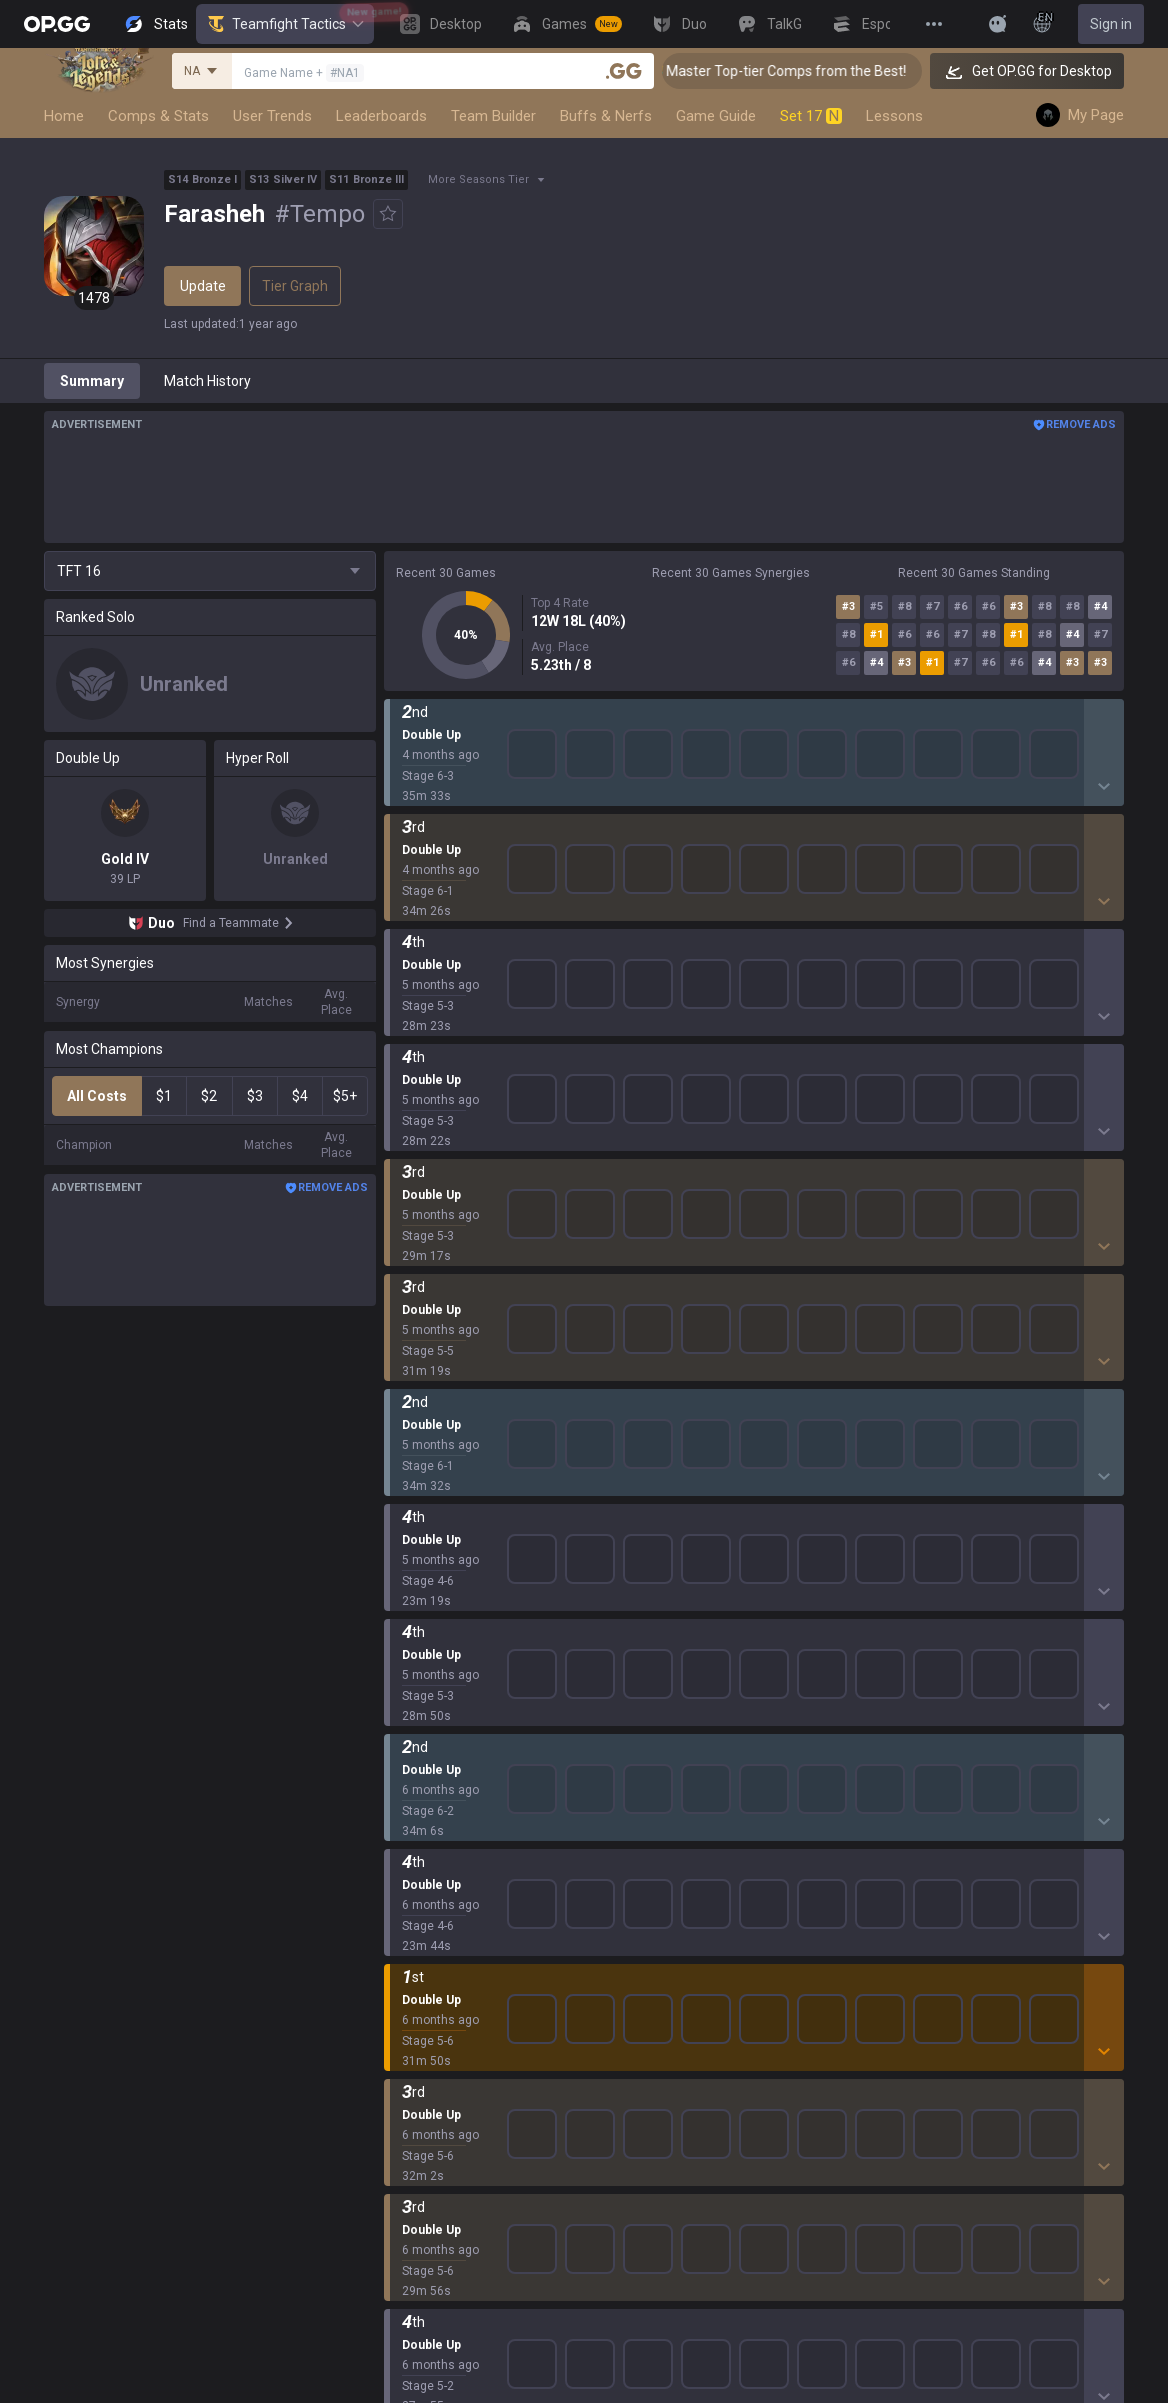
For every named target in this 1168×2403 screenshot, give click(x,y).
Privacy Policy (934, 1744)
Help (901, 1792)
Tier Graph (295, 286)
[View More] (934, 24)
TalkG (401, 2176)
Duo (396, 2152)
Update (203, 286)
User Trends (272, 116)
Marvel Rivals (425, 1888)
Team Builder (493, 116)
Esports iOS (661, 2008)
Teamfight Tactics (285, 24)
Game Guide (716, 116)
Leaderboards (381, 116)
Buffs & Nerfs (606, 116)
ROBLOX (411, 1984)
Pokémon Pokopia (441, 2008)
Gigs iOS (651, 1912)
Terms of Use (929, 1768)
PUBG (402, 1840)
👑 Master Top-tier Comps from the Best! (810, 71)
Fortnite (408, 1912)
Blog (238, 1792)
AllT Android (664, 1792)
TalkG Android (669, 1936)
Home (64, 116)
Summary (92, 381)
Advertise (1093, 1768)
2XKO (401, 1864)
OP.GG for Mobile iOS (690, 1768)
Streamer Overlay (440, 2248)
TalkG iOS (655, 1960)
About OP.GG (264, 1744)
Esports (408, 2200)
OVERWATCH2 (430, 1816)
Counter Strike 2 (435, 1936)
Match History (207, 381)
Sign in (1111, 24)
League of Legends (444, 1744)
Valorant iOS (664, 1864)
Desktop (410, 2104)
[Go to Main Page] (57, 24)
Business (1091, 1744)
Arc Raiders (420, 1960)
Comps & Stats (158, 116)
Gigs (397, 2224)
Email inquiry (927, 1816)
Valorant (411, 1792)
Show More (754, 729)
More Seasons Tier (478, 179)
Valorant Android (678, 1840)
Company (254, 1768)
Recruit (1085, 1792)
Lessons (894, 116)
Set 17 (811, 116)
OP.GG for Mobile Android (704, 1744)
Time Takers (423, 2056)
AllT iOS (650, 1816)
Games (406, 2128)
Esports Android (675, 1984)
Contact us (921, 1840)
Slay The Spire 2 (435, 2032)
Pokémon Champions (452, 2080)
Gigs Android (665, 1888)
